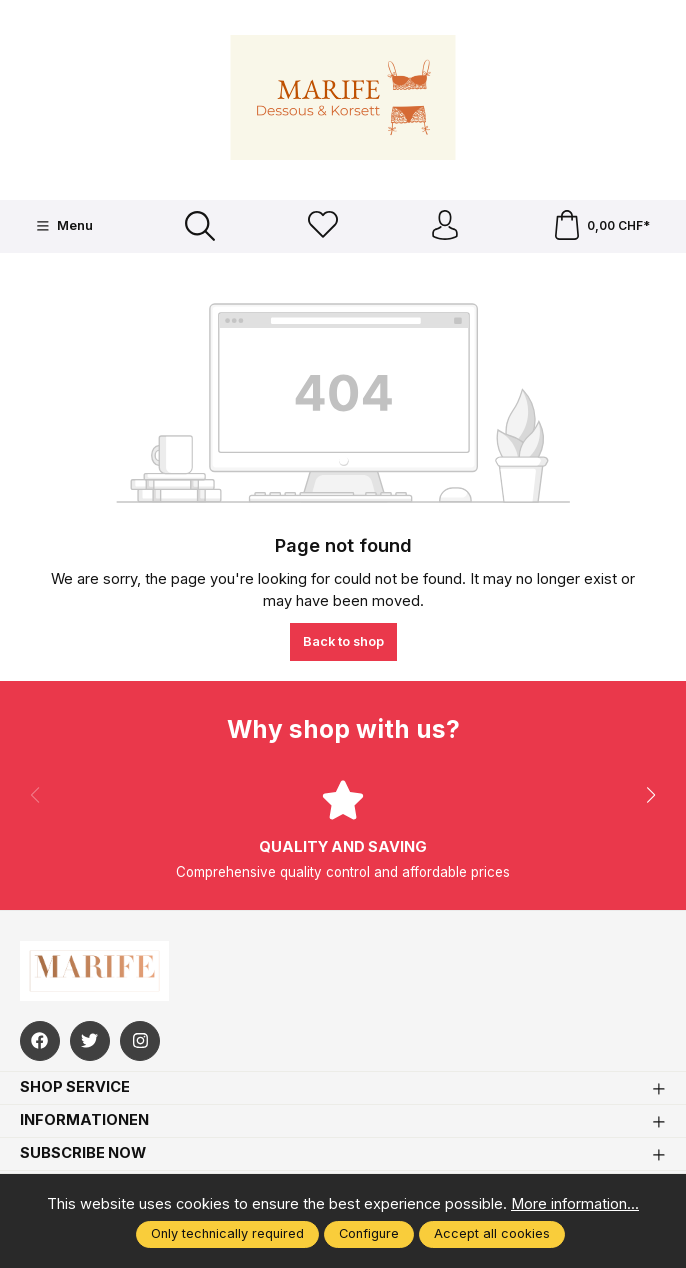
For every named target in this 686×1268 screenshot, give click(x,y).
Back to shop (343, 641)
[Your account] (445, 226)
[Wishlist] (323, 226)
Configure (369, 1233)
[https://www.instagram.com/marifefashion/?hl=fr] (140, 1041)
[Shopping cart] (601, 226)
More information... (575, 1204)
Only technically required (227, 1233)
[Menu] (64, 226)
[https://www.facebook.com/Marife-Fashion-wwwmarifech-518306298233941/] (40, 1041)
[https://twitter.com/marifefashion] (90, 1041)
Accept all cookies (492, 1233)
